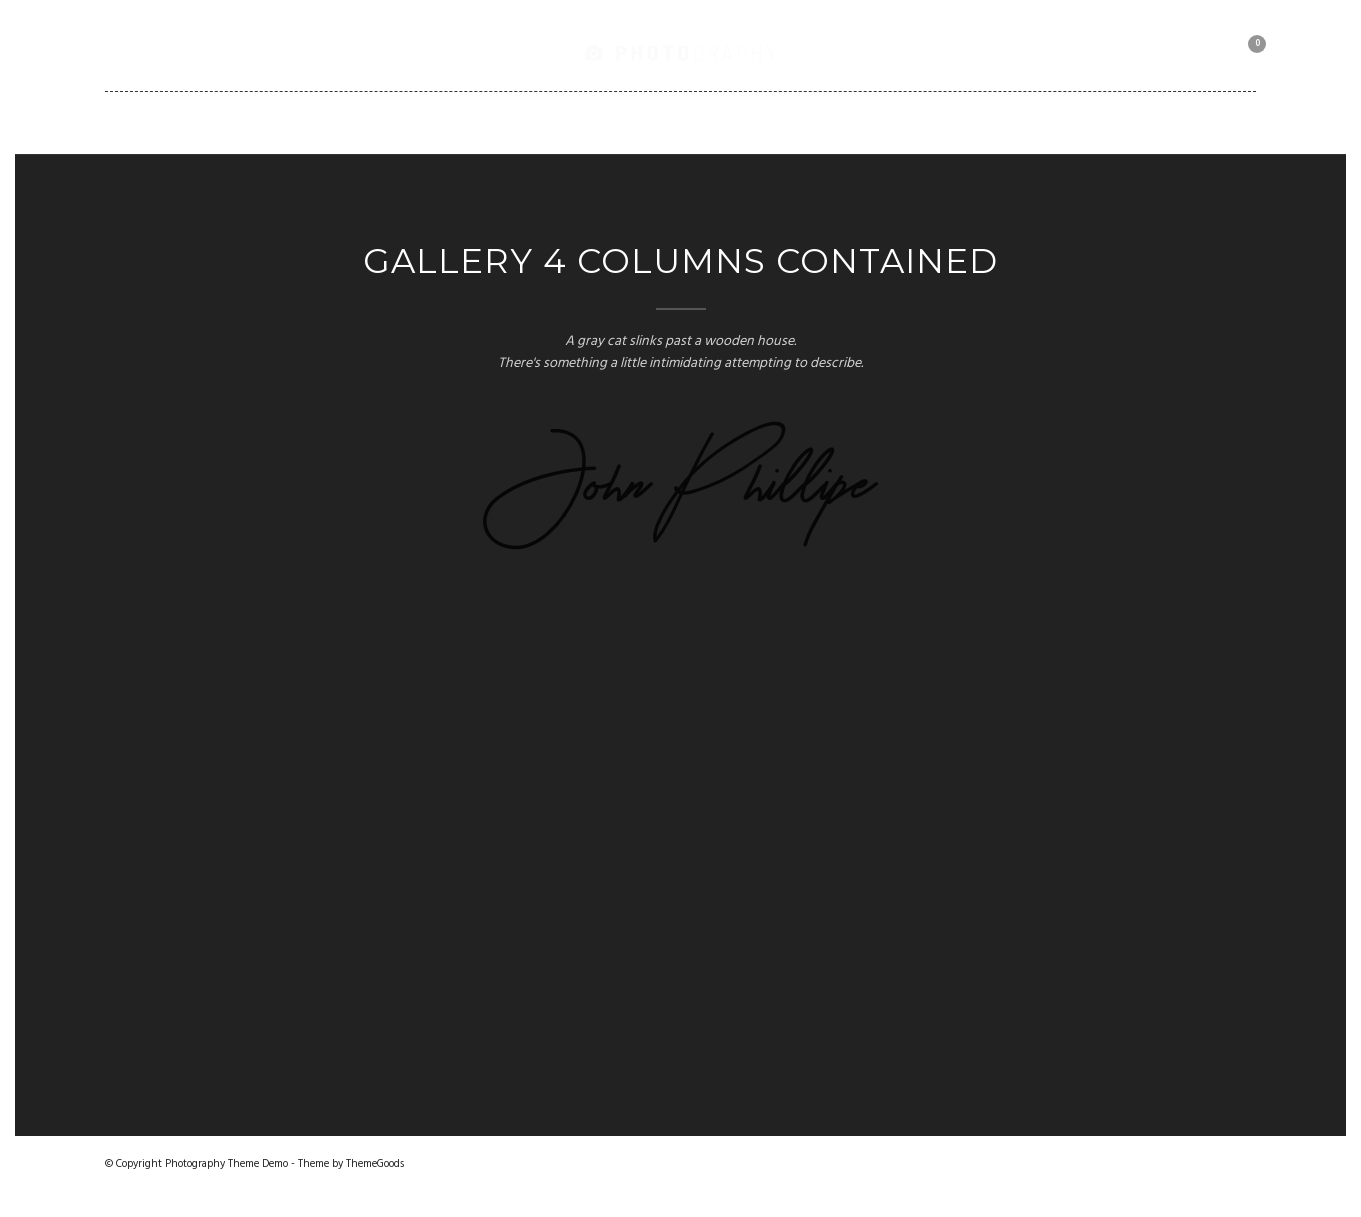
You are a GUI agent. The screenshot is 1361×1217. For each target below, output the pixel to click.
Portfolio (456, 122)
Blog (649, 122)
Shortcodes (760, 122)
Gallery (342, 122)
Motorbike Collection (1030, 122)
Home (248, 122)
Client (876, 122)
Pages (563, 122)
